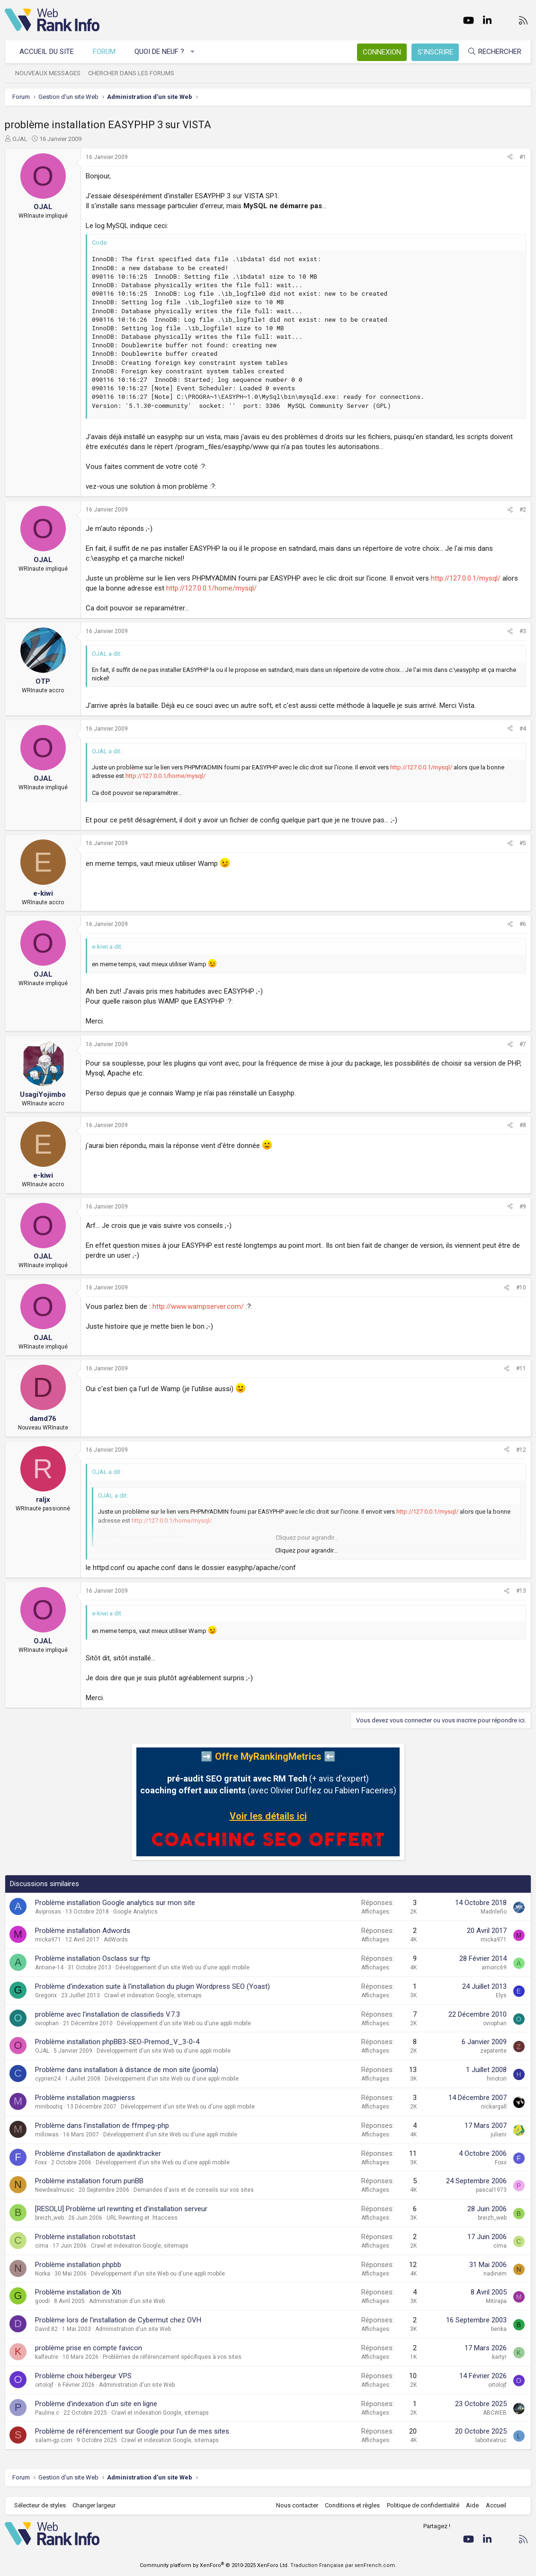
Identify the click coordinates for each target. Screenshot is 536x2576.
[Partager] (510, 157)
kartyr (499, 2357)
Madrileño (494, 1911)
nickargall (494, 2106)
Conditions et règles (352, 2505)
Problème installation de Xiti (78, 2292)
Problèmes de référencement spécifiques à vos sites (172, 2357)
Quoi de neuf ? (159, 51)
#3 (522, 631)
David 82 (46, 2329)
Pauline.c (47, 2412)
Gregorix (46, 1995)
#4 (522, 728)
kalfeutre (46, 2357)
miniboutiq (49, 2106)
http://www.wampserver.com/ (198, 1306)
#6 (522, 924)
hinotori (497, 2078)
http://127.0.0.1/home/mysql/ (211, 588)
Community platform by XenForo (214, 2565)
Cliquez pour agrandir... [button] (306, 1550)
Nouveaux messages (47, 73)
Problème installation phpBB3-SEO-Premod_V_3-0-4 (117, 2042)
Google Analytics (135, 1911)
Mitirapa (496, 2301)
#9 (522, 1206)
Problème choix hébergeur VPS (83, 2376)
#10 (521, 1287)
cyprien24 (48, 2078)
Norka (42, 2273)
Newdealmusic (54, 2190)
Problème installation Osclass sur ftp (92, 1958)
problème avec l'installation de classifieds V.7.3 (107, 2014)
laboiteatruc (491, 2440)
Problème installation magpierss (85, 2097)
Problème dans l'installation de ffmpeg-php (102, 2125)
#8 (522, 1125)
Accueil (496, 2505)
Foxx (41, 2162)
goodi (42, 2301)
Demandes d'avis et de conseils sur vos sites (194, 2190)
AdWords (116, 1939)
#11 (521, 1368)
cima (41, 2245)
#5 (522, 843)
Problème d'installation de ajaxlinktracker (98, 2153)
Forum (104, 51)
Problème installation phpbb (78, 2264)
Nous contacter (297, 2505)
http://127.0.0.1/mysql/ (465, 578)
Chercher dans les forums (131, 73)
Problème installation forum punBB (89, 2181)
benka (499, 2329)
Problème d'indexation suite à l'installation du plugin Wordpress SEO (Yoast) (152, 1986)
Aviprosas (48, 1911)
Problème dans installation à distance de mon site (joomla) (126, 2069)
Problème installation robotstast (85, 2236)
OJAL (19, 138)
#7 (522, 1044)
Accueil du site (46, 51)
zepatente (493, 2050)
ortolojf (44, 2385)
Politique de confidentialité (423, 2505)
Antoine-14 (49, 1967)
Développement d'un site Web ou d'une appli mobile (183, 1967)
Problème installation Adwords (82, 1930)
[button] (193, 51)
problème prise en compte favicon (88, 2348)
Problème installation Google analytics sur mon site (115, 1902)
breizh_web (49, 2217)
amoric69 (494, 1967)
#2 (522, 509)
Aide (472, 2505)
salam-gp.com (53, 2440)
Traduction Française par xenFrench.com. (343, 2565)
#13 (521, 1591)
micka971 (48, 1939)
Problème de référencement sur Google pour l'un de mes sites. (133, 2431)
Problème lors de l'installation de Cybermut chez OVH (118, 2320)
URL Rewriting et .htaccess (142, 2217)
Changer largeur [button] (94, 2505)
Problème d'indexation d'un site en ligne (96, 2404)
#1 (522, 157)
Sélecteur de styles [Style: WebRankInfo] (40, 2505)
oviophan (47, 2023)
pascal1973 (491, 2190)
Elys (501, 1995)
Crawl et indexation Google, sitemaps (153, 1995)
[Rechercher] (494, 51)
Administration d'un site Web (127, 2301)
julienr (499, 2134)
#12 (521, 1450)
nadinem (495, 2273)
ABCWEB (495, 2412)
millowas (47, 2134)
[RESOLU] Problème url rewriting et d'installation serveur (121, 2209)
